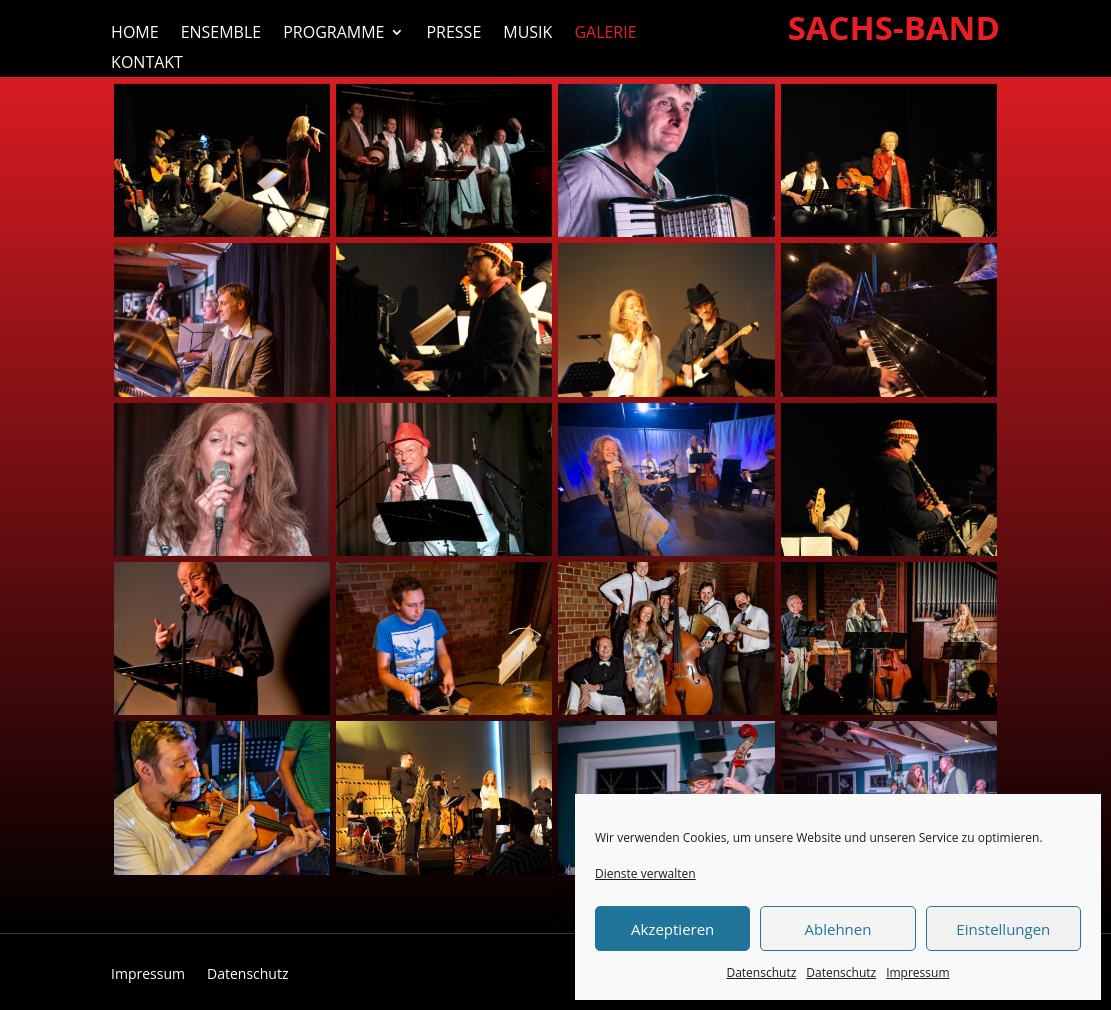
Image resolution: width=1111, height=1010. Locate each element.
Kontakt (147, 64)
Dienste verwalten (645, 873)
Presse (453, 34)
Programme (333, 34)
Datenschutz (761, 972)
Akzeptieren (672, 929)
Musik (527, 34)
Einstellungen (1003, 929)
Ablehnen (838, 929)
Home (135, 34)
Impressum (917, 972)
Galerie (605, 34)
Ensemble (221, 34)
